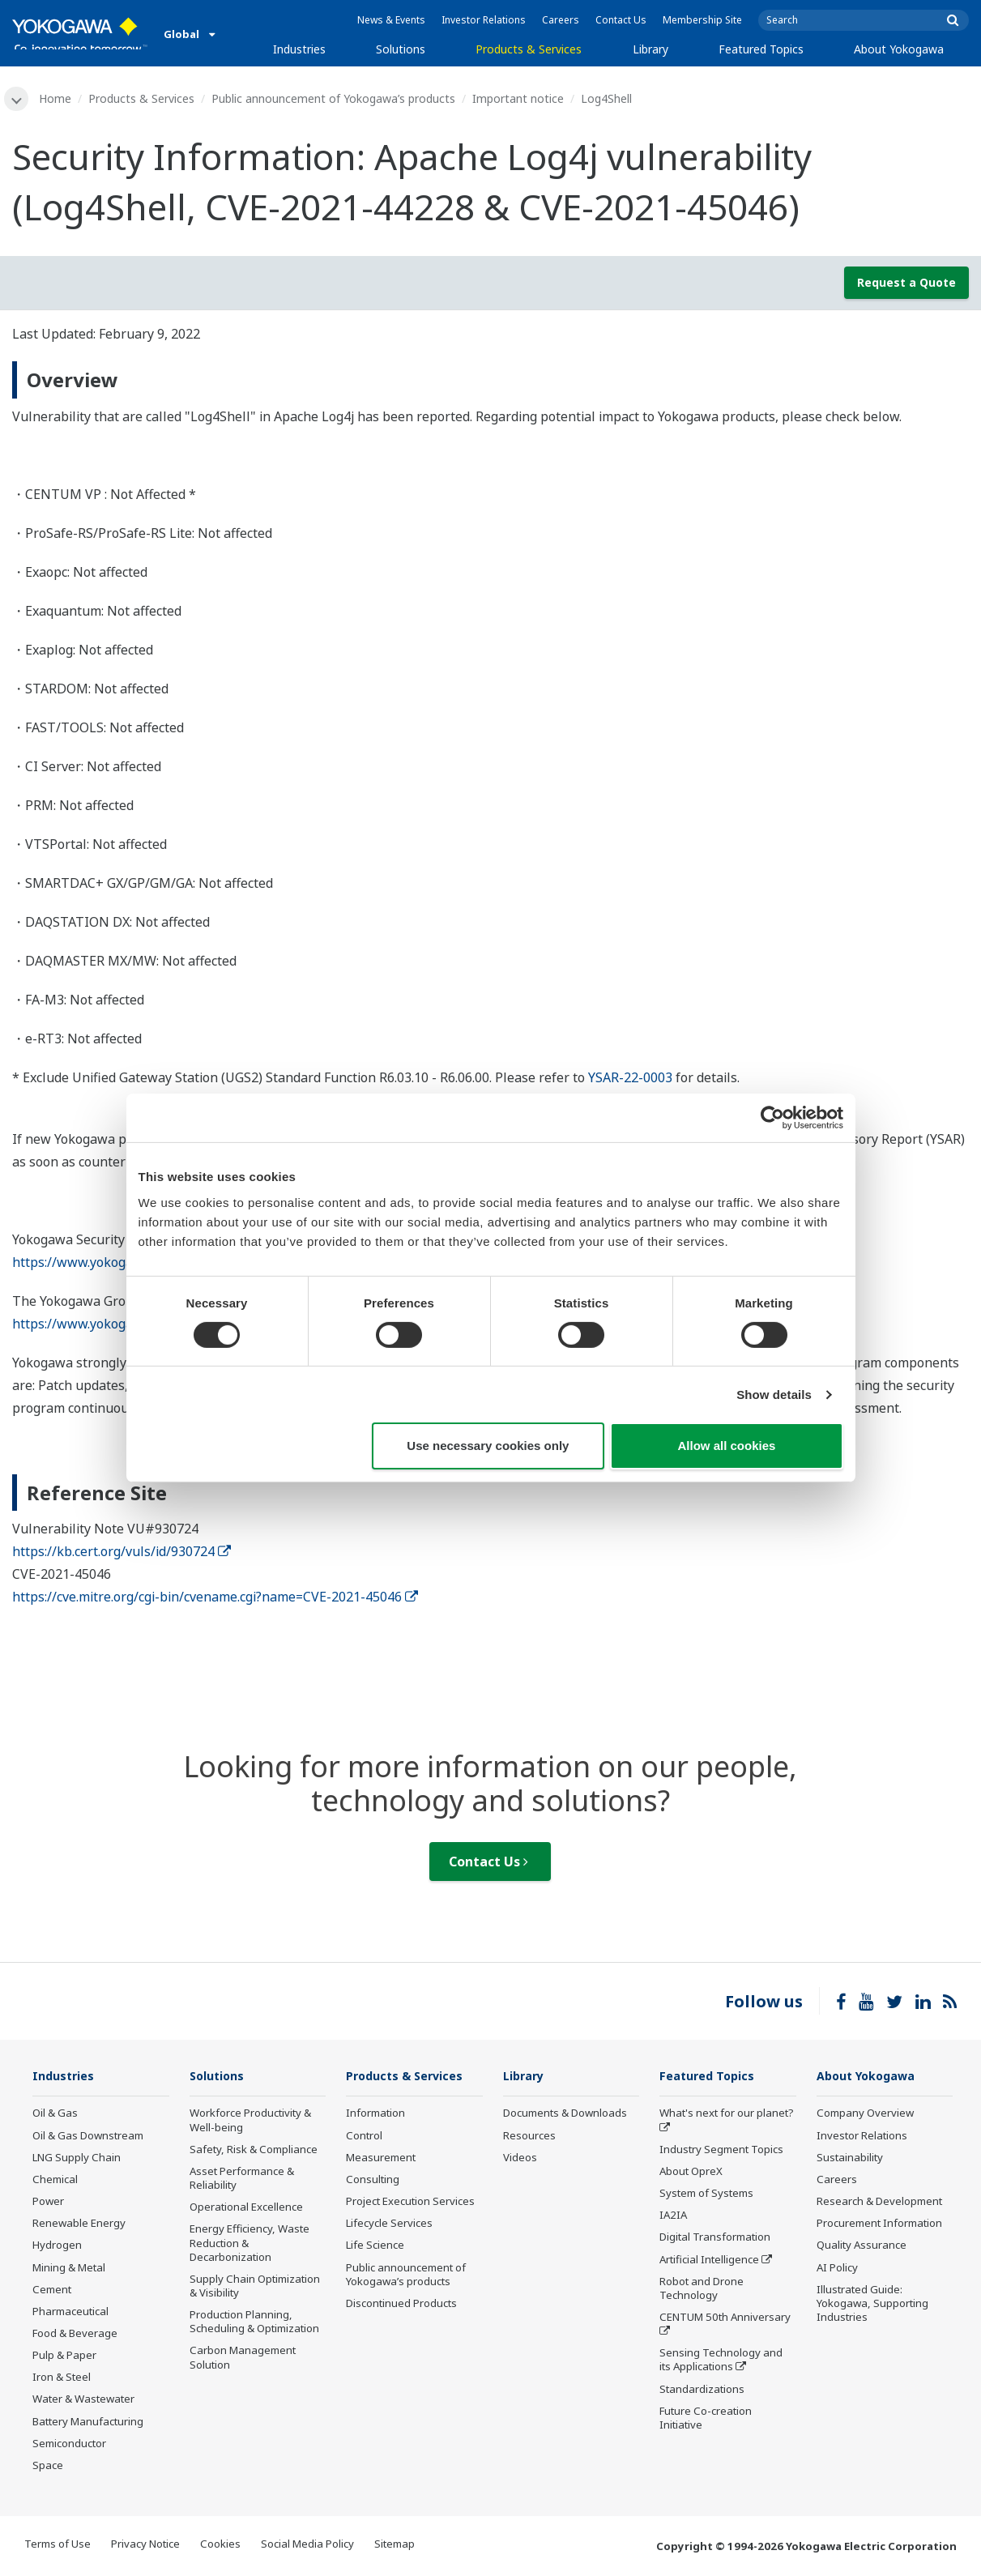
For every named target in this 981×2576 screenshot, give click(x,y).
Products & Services (529, 49)
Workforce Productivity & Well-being (250, 2122)
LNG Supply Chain (76, 2159)
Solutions (400, 49)
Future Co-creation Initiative (705, 2419)
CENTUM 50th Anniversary (725, 2318)
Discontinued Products (401, 2304)
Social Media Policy (307, 2545)
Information (375, 2115)
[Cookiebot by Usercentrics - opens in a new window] (772, 1118)
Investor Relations (483, 20)
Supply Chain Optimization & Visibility (255, 2287)
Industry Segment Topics (721, 2150)
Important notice (519, 98)
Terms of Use (57, 2545)
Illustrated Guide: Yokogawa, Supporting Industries (872, 2305)
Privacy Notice (145, 2545)
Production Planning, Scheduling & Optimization (254, 2323)
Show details (774, 1394)
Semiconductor (69, 2444)
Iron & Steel (61, 2378)
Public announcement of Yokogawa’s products (335, 98)
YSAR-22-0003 (630, 1078)
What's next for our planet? (726, 2115)
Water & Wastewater (83, 2401)
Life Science (375, 2247)
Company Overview (865, 2115)
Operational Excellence (246, 2208)
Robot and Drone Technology (701, 2289)
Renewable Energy (79, 2224)
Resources (529, 2137)
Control (364, 2137)
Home (57, 98)
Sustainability (850, 2159)
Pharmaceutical (70, 2312)
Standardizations (701, 2390)
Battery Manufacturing (87, 2423)
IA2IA (673, 2216)
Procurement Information (879, 2224)
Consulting (372, 2180)
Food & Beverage (74, 2334)
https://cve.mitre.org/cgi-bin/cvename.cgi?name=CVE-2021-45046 (215, 1598)
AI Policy (837, 2269)
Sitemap (394, 2545)
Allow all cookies (727, 1445)
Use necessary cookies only (488, 1445)
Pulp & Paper (64, 2356)
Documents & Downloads (565, 2115)
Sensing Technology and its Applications (721, 2361)
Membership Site (702, 20)
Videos (520, 2159)
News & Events (391, 20)
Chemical (55, 2180)
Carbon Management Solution (243, 2359)
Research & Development (879, 2202)
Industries (299, 49)
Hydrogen (57, 2247)
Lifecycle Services (389, 2224)
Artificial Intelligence (709, 2261)
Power (48, 2202)
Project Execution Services (410, 2202)
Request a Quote (906, 283)
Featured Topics (761, 49)
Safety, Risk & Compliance (254, 2150)
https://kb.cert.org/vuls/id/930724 (121, 1553)
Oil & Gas (55, 2115)
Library (650, 49)
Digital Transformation (714, 2239)
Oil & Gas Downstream (87, 2137)
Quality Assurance (861, 2247)
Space (47, 2466)
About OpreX (691, 2172)
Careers (560, 20)
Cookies (220, 2545)
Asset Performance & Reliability (242, 2179)
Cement (51, 2291)
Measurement (381, 2159)
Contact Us (620, 20)
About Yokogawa (899, 49)
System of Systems (706, 2194)
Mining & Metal (68, 2269)
